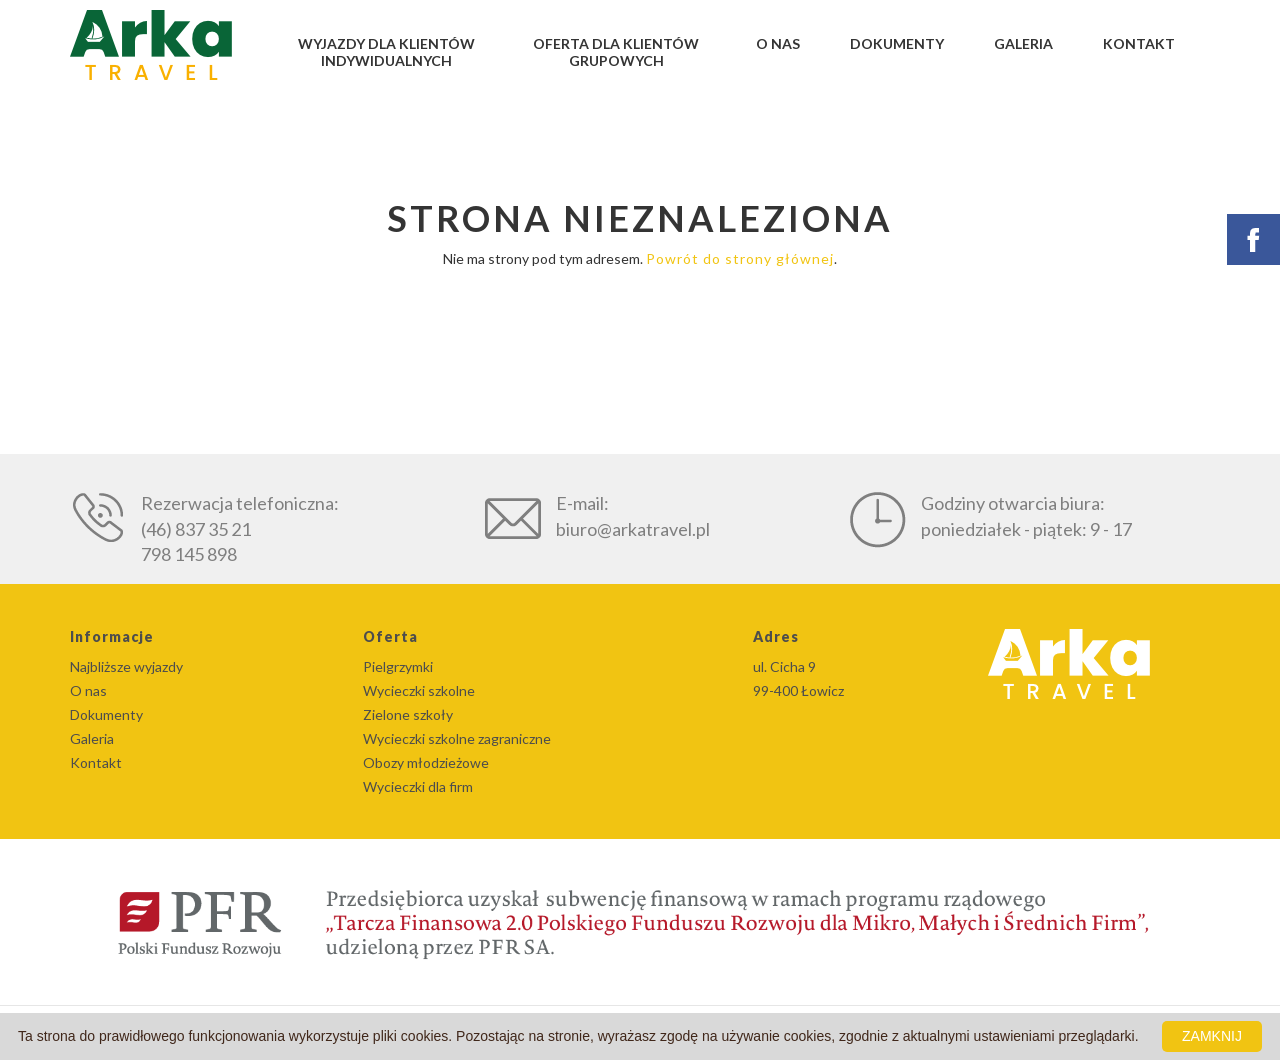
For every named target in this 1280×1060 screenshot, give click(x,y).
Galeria (1023, 43)
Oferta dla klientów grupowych (616, 52)
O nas (778, 43)
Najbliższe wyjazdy (126, 666)
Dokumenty (897, 43)
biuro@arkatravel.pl (633, 529)
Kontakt (1139, 43)
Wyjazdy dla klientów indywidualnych (386, 52)
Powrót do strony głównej (740, 258)
